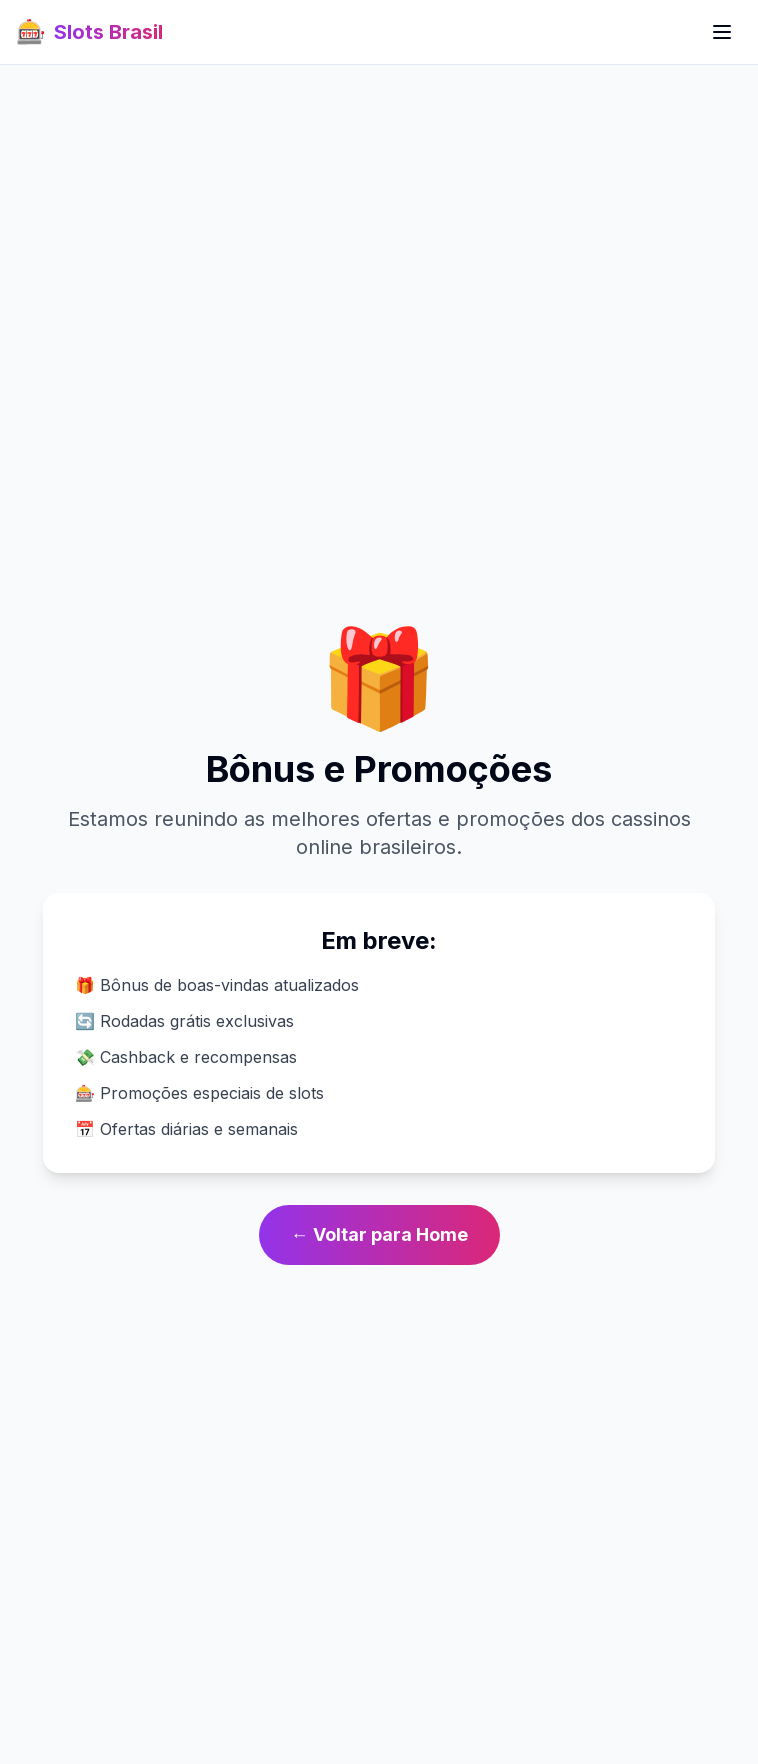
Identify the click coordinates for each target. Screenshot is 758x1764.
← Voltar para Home (379, 1234)
